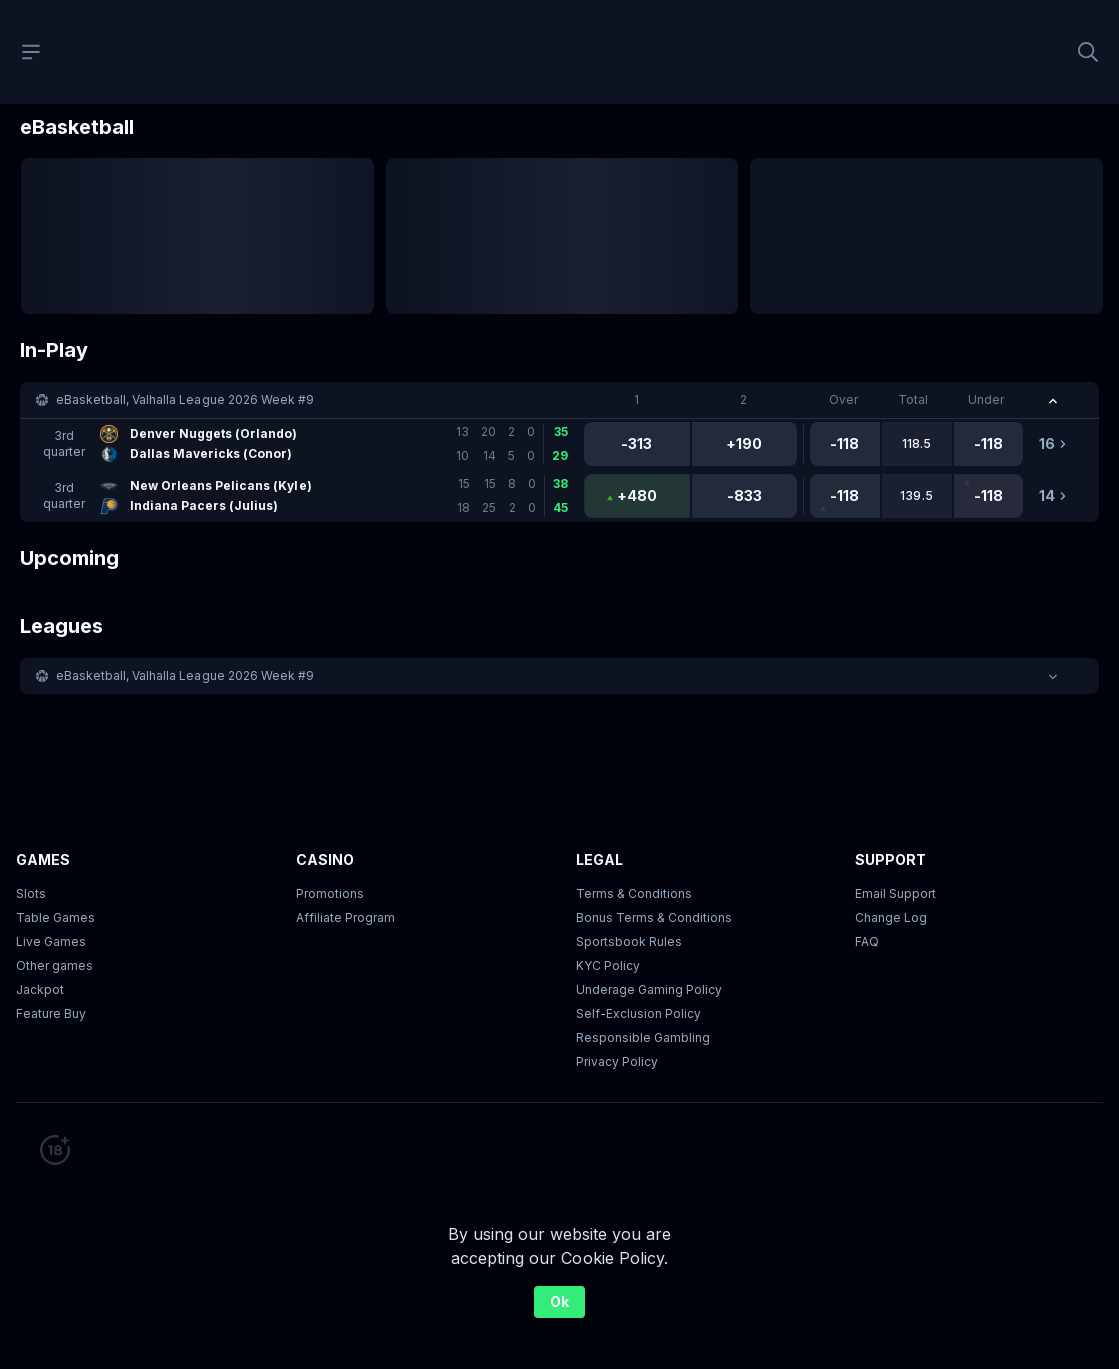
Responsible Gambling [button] (643, 1037)
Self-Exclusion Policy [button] (638, 1013)
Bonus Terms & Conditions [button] (654, 917)
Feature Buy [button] (51, 1013)
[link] (310, 444)
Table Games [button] (55, 917)
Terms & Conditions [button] (634, 893)
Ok (559, 1301)
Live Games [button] (51, 941)
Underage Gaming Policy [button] (649, 989)
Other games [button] (54, 965)
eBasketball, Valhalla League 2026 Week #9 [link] (185, 399)
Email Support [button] (895, 893)
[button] (559, 400)
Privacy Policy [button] (617, 1061)
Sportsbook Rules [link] (629, 941)
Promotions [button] (330, 893)
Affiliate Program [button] (345, 917)
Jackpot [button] (40, 989)
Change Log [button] (891, 917)
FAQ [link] (867, 941)
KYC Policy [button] (608, 965)
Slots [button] (31, 893)
